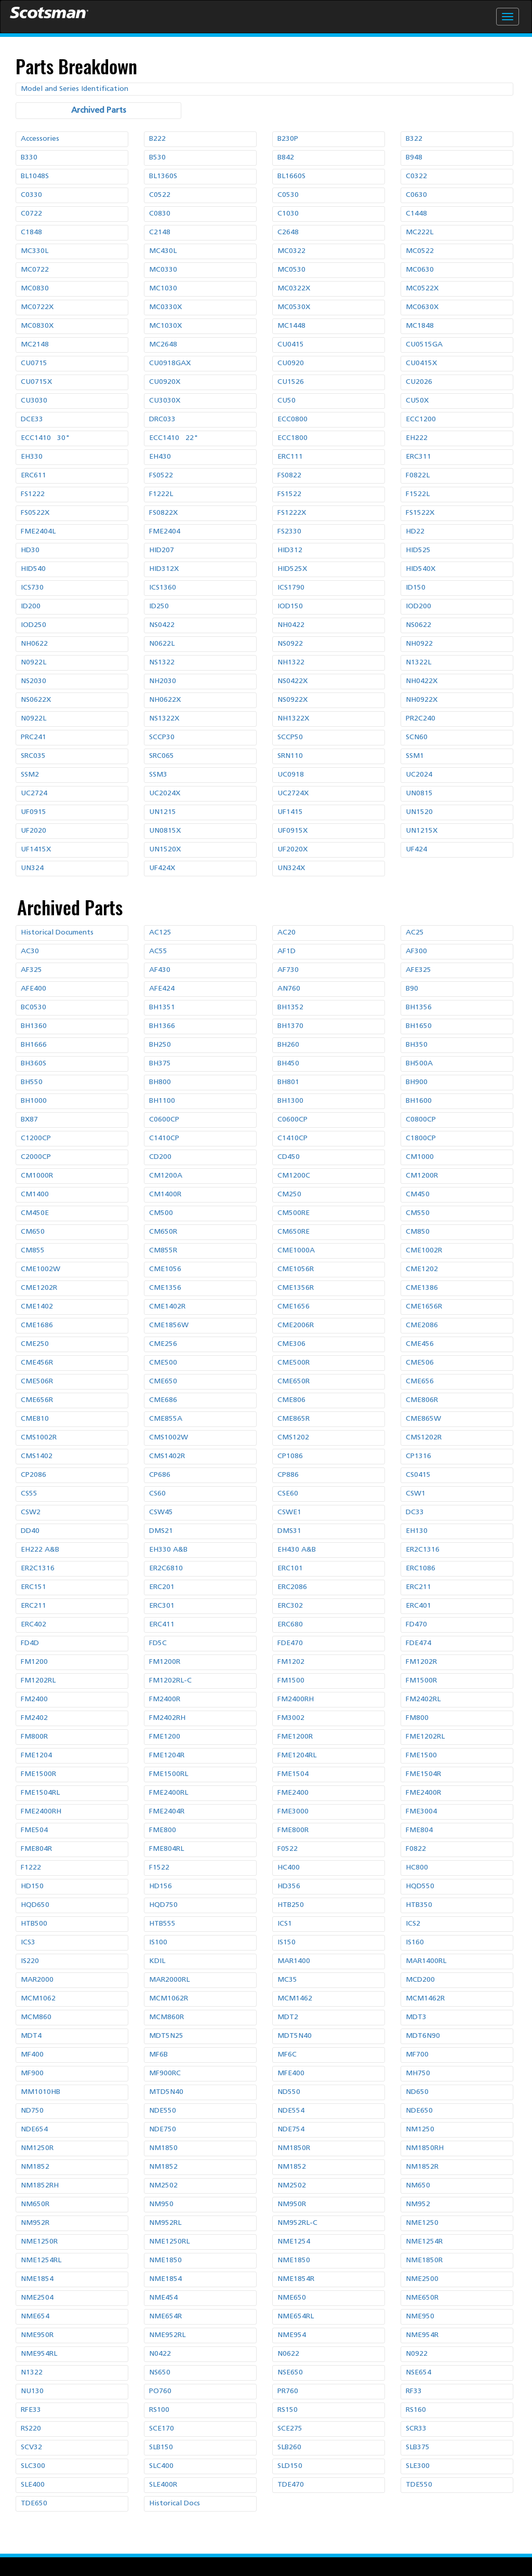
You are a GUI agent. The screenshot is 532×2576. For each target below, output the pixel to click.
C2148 (159, 232)
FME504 (34, 1830)
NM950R (291, 2204)
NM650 (418, 2186)
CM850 (418, 1232)
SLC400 (161, 2466)
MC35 (287, 1980)
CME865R (293, 1419)
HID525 (418, 550)
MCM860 (36, 2017)
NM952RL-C (297, 2223)
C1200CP (36, 1138)
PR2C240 (420, 719)
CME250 (35, 1344)
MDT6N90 (423, 2036)
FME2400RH (41, 1812)
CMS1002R (39, 1438)
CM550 (418, 1213)
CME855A (165, 1419)
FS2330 (289, 532)
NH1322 (290, 662)
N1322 (32, 2373)
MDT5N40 (294, 2036)
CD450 (288, 1157)
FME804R (36, 1849)
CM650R (163, 1232)
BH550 (32, 1082)
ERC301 (162, 1606)
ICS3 (28, 1942)
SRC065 (161, 756)
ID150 (415, 588)
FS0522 (161, 475)
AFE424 (162, 989)
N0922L (33, 662)
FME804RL (166, 1849)
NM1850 (163, 2148)
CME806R (422, 1400)
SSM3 (158, 775)
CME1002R (424, 1250)
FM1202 (290, 1662)
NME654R (165, 2316)
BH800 (160, 1082)
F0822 (416, 1849)
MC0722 (35, 270)
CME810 (35, 1419)
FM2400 (34, 1699)
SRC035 (33, 756)
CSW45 (161, 1512)
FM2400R (164, 1699)
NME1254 (293, 2242)
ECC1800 (292, 438)
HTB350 (419, 1905)
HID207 (161, 550)
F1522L (418, 494)
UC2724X (293, 793)
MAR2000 (37, 1980)
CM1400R (165, 1194)
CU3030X (164, 401)
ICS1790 (290, 588)
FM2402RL (423, 1699)
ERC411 (162, 1625)
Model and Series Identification (74, 89)
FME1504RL (40, 1793)
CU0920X (164, 382)
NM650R (35, 2204)
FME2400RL (168, 1793)
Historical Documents (57, 933)
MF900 (32, 2073)
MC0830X (37, 326)
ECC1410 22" (173, 438)
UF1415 (290, 812)
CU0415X (421, 363)
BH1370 (290, 1026)
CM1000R (37, 1176)
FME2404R (166, 1812)
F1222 (31, 1868)
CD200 (160, 1157)
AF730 (288, 970)
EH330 (32, 457)
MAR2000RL (169, 1980)
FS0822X (163, 513)
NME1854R (295, 2279)
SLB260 (289, 2447)
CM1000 (420, 1157)
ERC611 (33, 475)
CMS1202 (293, 1438)
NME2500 (422, 2279)
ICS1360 (162, 588)
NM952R (35, 2223)
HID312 (289, 550)
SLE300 (418, 2466)
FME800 (162, 1830)
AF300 (416, 951)
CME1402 (37, 1307)
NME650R (422, 2298)
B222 (157, 139)
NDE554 (290, 2111)
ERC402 (33, 1625)
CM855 (33, 1250)
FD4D (30, 1643)
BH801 (288, 1082)
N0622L (162, 644)
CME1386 (422, 1288)
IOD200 (418, 606)
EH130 (417, 1531)
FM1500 (290, 1681)
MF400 (32, 2055)
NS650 (159, 2373)
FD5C (158, 1643)
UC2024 (419, 775)
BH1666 (34, 1045)
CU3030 (34, 401)
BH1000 (34, 1101)
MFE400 (290, 2073)
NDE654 (34, 2129)
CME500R (293, 1363)
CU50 (286, 401)
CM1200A (165, 1176)
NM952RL (165, 2223)
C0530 (288, 195)
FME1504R (423, 1774)
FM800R (34, 1737)
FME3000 (293, 1812)
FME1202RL (425, 1737)
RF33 (414, 2391)
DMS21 (161, 1531)
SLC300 (33, 2466)
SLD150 (289, 2466)
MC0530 (291, 270)
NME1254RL (41, 2260)
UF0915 (33, 812)
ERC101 (290, 1568)
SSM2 (30, 775)
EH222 (417, 438)
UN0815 (419, 793)
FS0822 (289, 475)
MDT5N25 (166, 2036)
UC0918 (290, 775)
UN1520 (419, 812)
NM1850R (293, 2148)
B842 (285, 158)
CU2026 (419, 382)
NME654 (35, 2316)
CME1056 (165, 1269)
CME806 (291, 1400)
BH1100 (162, 1101)
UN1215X (421, 831)
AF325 (31, 970)
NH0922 (419, 644)
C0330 (31, 195)
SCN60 (417, 737)
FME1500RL (168, 1774)
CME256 (163, 1344)
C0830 (159, 214)
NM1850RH (425, 2148)
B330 (29, 158)
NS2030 (33, 681)
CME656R (37, 1400)
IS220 (30, 1961)
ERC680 (290, 1625)
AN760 (288, 989)
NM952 (418, 2204)
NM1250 (420, 2129)
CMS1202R (424, 1438)
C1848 (31, 232)
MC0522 (420, 251)
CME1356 (165, 1288)
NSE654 (418, 2373)
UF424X (162, 868)
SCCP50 (290, 737)
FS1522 (289, 494)
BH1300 (290, 1101)
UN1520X (165, 849)
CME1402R (167, 1307)
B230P (287, 139)
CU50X (417, 401)
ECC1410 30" (45, 438)
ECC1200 (421, 419)
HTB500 (34, 1924)
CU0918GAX (170, 363)
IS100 (158, 1942)
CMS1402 (36, 1456)
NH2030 (162, 681)
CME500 (163, 1363)
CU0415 (290, 345)
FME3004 (421, 1812)
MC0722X (37, 307)
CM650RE (293, 1232)
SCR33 (416, 2429)
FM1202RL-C (170, 1681)
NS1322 (162, 662)
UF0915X (292, 831)
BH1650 (419, 1026)
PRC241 (33, 737)
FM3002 (290, 1718)
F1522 (159, 1868)
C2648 (288, 232)
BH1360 (34, 1026)
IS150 (286, 1942)
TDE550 (419, 2485)
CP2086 (33, 1475)
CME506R (37, 1381)
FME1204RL (296, 1755)
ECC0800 (292, 419)
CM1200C (293, 1176)
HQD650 (35, 1905)
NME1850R (424, 2260)
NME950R (37, 2335)
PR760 (287, 2391)
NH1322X (293, 719)
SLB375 (418, 2447)
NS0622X (36, 700)
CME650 (163, 1381)
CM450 (418, 1194)
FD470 (416, 1625)
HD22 (415, 532)
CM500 (161, 1213)
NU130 (32, 2391)
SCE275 (289, 2429)
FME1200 (164, 1737)
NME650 (291, 2298)
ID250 (159, 606)
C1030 (288, 214)
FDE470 (290, 1643)
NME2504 (37, 2298)
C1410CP (164, 1138)
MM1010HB (40, 2092)
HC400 (288, 1868)
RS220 (31, 2429)
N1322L (418, 662)
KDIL (157, 1961)
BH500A (419, 1063)
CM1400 (35, 1194)
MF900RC (165, 2073)
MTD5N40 (166, 2092)
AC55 (158, 951)
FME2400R (423, 1793)
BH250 (160, 1045)
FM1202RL (38, 1681)
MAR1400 (293, 1961)
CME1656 (293, 1307)
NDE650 (419, 2111)
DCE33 (32, 419)
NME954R (422, 2335)
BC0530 (33, 1007)
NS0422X (292, 681)
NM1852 (35, 2167)
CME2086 (422, 1325)
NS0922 (290, 644)
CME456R (37, 1363)
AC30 (30, 951)
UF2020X (292, 849)
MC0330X (165, 307)
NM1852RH (40, 2186)
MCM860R (166, 2017)
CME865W (423, 1419)
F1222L (161, 494)
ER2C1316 (423, 1550)
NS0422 (162, 625)
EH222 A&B (40, 1550)
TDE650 (34, 2503)
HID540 (33, 569)
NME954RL (39, 2354)
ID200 (31, 606)
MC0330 (163, 270)
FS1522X (420, 513)
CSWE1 (289, 1512)
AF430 (159, 970)
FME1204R (166, 1755)
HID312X (164, 569)
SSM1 (415, 756)
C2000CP (36, 1157)
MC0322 (291, 251)
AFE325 (418, 970)
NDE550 (162, 2111)
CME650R (293, 1381)
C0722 (31, 214)
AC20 (286, 933)
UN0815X (165, 831)
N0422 (160, 2354)
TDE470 (290, 2485)
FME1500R (38, 1774)
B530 (157, 158)
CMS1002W (168, 1438)
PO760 (160, 2391)
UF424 (416, 849)
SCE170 (161, 2429)
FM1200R (164, 1662)
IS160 (415, 1942)
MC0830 (35, 288)
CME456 (420, 1344)
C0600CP (164, 1120)
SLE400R (163, 2485)
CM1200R (422, 1176)
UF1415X (36, 849)
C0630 (416, 195)
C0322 (416, 176)
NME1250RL (169, 2242)
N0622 (288, 2354)
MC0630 (420, 270)
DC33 (415, 1512)
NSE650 (290, 2373)
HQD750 (163, 1905)
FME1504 (293, 1774)
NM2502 (163, 2186)
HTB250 (290, 1905)
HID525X (292, 569)
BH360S (33, 1063)
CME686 (163, 1400)
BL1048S (35, 176)
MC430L (163, 251)
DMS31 (289, 1531)
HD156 (160, 1886)
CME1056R (295, 1269)
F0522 (287, 1849)
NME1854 (37, 2279)
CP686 (159, 1475)
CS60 (157, 1494)
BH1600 (419, 1101)
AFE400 (33, 989)
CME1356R (295, 1288)
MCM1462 (294, 1999)
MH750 (418, 2073)
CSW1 (415, 1494)
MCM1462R (425, 1999)
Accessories (40, 139)
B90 (412, 989)
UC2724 (34, 793)
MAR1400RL (426, 1961)
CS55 (29, 1494)
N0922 (417, 2354)
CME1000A (296, 1250)
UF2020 (33, 831)
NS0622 (418, 625)
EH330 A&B (168, 1550)
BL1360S (163, 176)
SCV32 (31, 2447)
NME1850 (165, 2260)
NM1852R (422, 2167)
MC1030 (163, 288)
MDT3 (416, 2017)
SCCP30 (162, 737)
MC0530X (293, 307)
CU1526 (290, 382)
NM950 (161, 2204)
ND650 (417, 2092)
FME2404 (164, 532)
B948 (414, 158)
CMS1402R (167, 1456)
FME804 (419, 1830)
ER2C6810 (166, 1568)
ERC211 (418, 1587)
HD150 (32, 1886)
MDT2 (287, 2017)
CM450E (35, 1213)
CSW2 (31, 1512)
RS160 (416, 2410)
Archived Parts (98, 110)
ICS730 (32, 588)
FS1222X (291, 513)
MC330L (34, 251)
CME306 (291, 1344)
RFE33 (31, 2410)
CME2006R (295, 1325)
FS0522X (35, 513)
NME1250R (39, 2242)
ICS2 (413, 1924)
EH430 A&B (296, 1550)
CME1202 (422, 1269)
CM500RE (293, 1213)
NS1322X (164, 719)
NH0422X (421, 681)
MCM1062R (168, 1999)
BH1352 (290, 1007)
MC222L (419, 232)
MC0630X (422, 307)
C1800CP (421, 1138)
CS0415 (418, 1475)
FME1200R (295, 1737)
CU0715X (36, 382)
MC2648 (163, 345)
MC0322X (293, 288)
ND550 (288, 2092)
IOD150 (290, 606)
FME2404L (38, 532)
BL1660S (291, 176)
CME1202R (39, 1288)
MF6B (158, 2055)
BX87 (29, 1120)
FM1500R (421, 1681)
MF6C (287, 2055)
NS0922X (292, 700)
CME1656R (424, 1307)
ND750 (32, 2111)
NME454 (163, 2298)
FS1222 (33, 494)
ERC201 (162, 1587)
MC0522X (422, 288)
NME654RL (295, 2316)
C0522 (159, 195)
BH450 (288, 1063)
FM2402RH (167, 1718)
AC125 (160, 933)
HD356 (288, 1886)
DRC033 (162, 419)
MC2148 (35, 345)
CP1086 (290, 1456)
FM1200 (34, 1662)
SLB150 (161, 2447)
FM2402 (34, 1718)
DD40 (30, 1531)
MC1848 (420, 326)
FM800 (417, 1718)
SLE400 (33, 2485)
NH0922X (421, 700)
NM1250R (37, 2148)
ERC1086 (420, 1568)
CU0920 (290, 363)
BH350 (417, 1045)
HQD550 (420, 1886)
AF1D (286, 951)
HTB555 (162, 1924)
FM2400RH (295, 1699)
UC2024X (164, 793)
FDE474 (418, 1643)
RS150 (287, 2410)
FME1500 (421, 1755)
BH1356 (419, 1007)
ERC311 (418, 457)
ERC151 (33, 1587)
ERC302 (290, 1606)
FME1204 (36, 1755)
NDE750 (162, 2129)
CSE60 (287, 1494)
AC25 (415, 933)
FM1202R (421, 1662)
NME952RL (167, 2335)
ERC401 (418, 1606)
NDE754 (290, 2129)
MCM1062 (38, 1999)
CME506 (420, 1363)
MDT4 (31, 2036)
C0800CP (421, 1120)
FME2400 (293, 1793)
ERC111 (290, 457)
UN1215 (162, 812)
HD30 (30, 550)
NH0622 (34, 644)
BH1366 (162, 1026)
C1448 (416, 214)
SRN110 (290, 756)
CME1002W (40, 1269)
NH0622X (165, 700)
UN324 (32, 868)
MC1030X (165, 326)
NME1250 (422, 2223)
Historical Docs (174, 2503)
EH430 (160, 457)
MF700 (417, 2055)
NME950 (420, 2316)
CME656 (420, 1381)
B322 (414, 139)
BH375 (160, 1063)
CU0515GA (424, 345)
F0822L (418, 475)
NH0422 (290, 625)
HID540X (420, 569)
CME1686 (37, 1325)
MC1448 (291, 326)
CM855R (163, 1250)
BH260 (288, 1045)
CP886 (288, 1475)
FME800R (293, 1830)
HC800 (417, 1868)
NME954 (291, 2335)
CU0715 (34, 363)
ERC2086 (292, 1587)
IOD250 (33, 625)
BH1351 (162, 1007)
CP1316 (418, 1456)
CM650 (33, 1232)
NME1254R (424, 2242)
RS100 (159, 2410)
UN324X (291, 868)
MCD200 (420, 1980)
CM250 (289, 1194)
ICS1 (284, 1924)
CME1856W (169, 1325)
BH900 (417, 1082)
